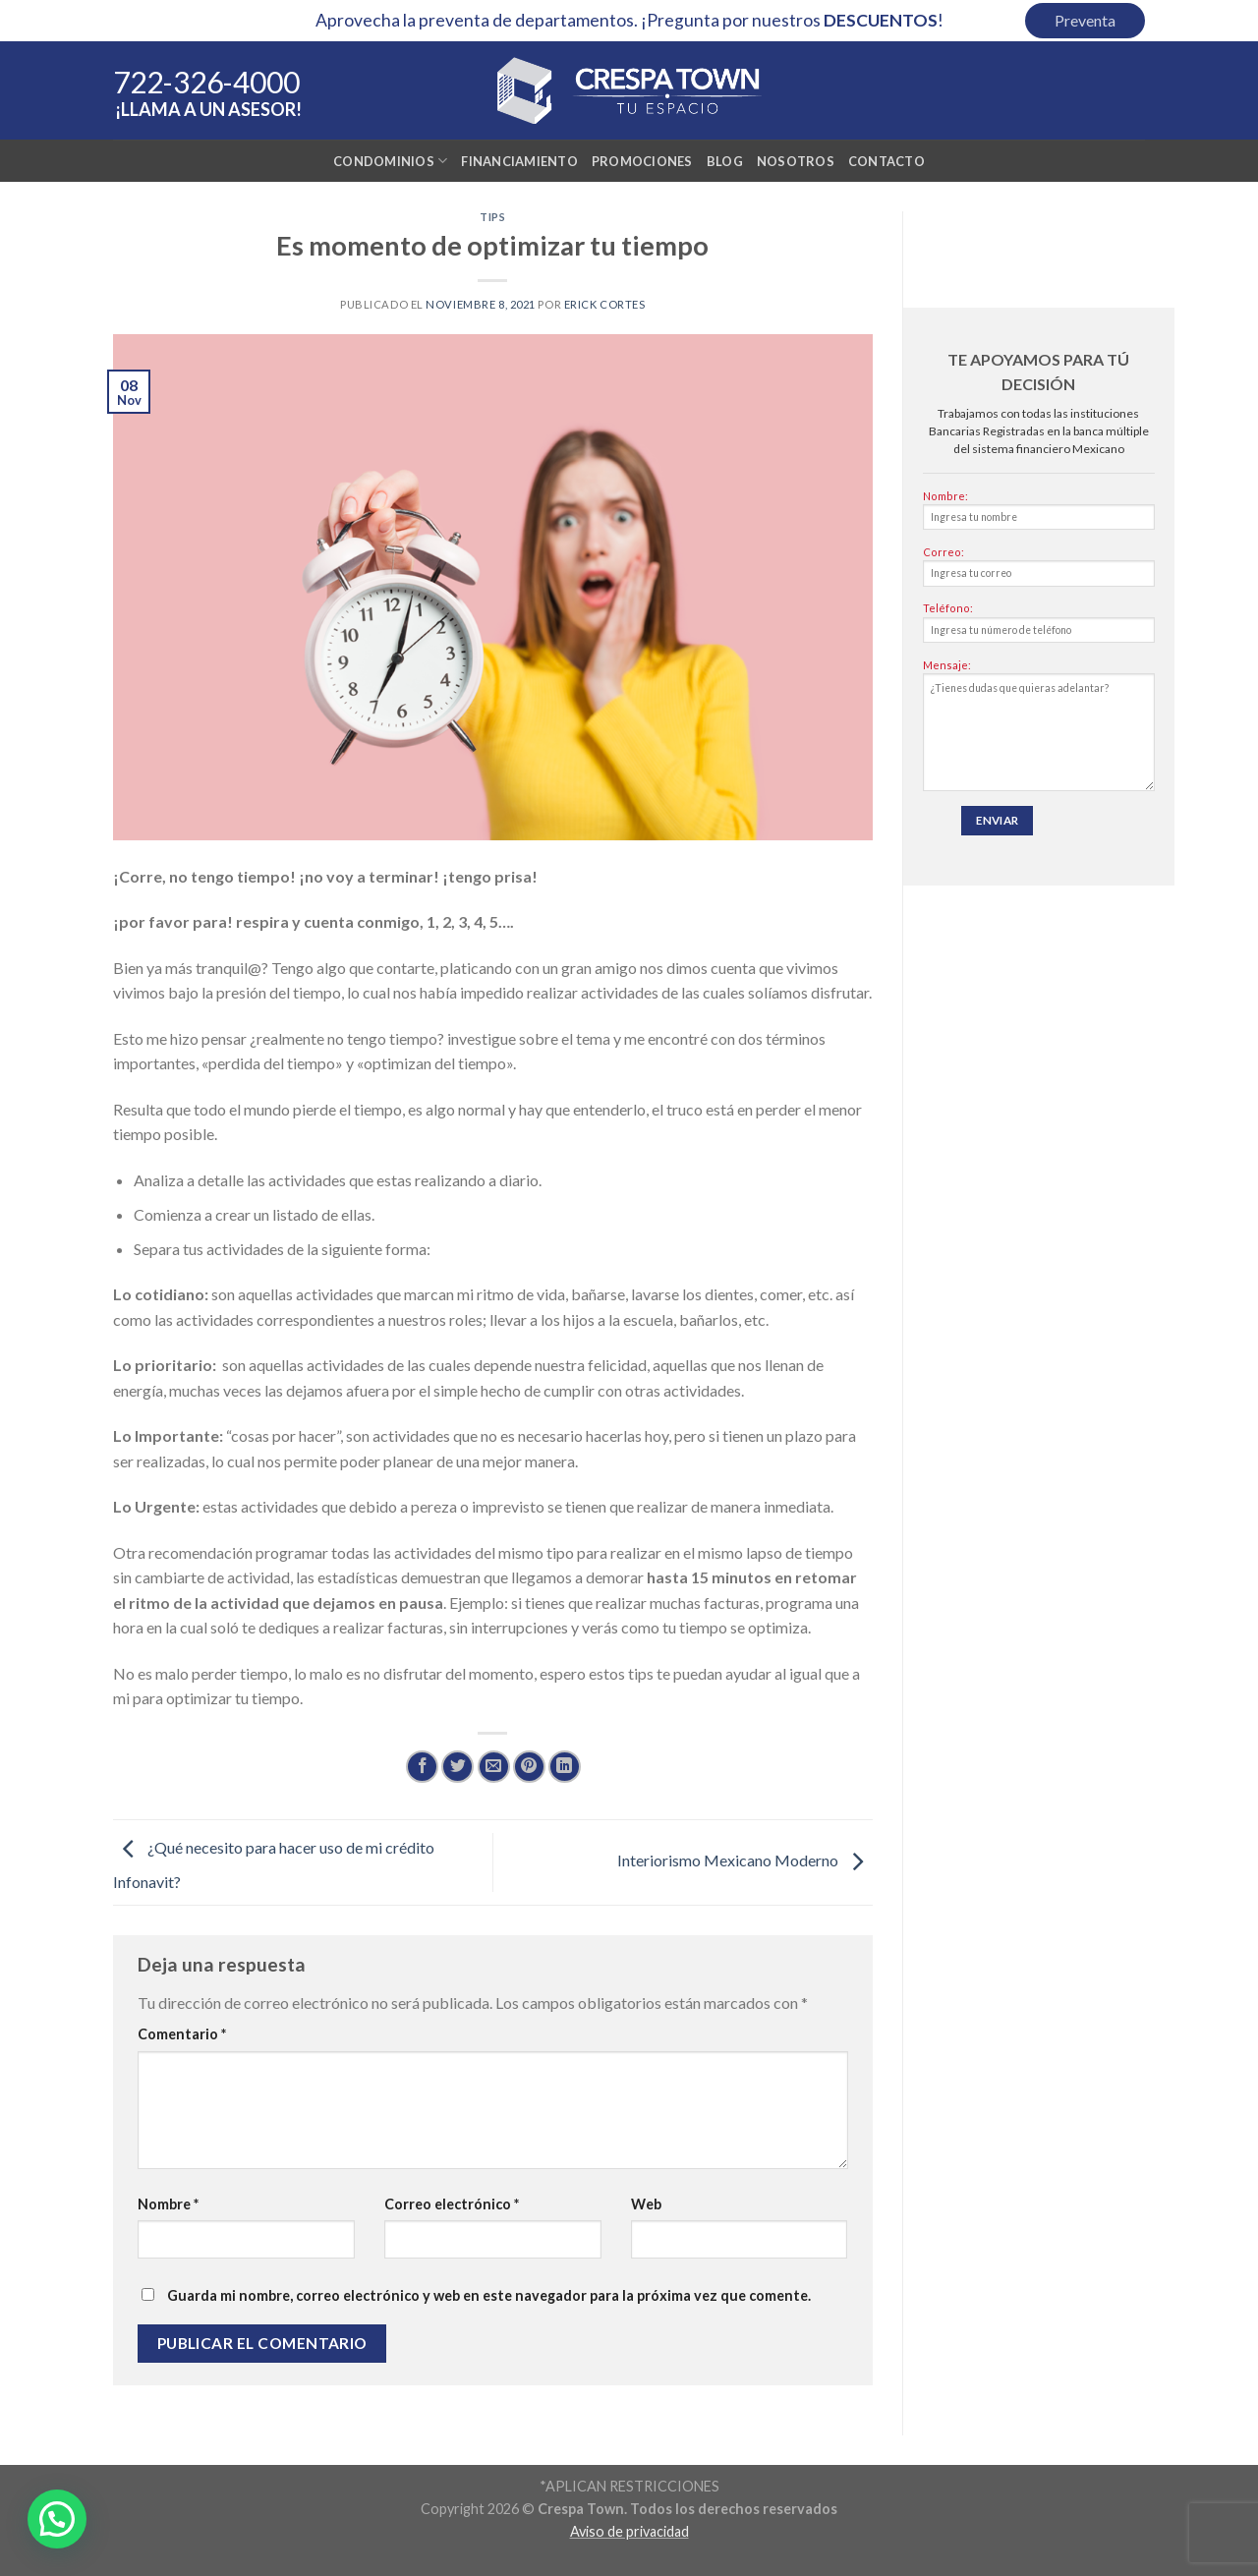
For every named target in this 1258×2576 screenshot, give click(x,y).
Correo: (1039, 571)
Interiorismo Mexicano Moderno (745, 1860)
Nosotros (795, 161)
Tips (492, 216)
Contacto (886, 161)
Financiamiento (519, 161)
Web (646, 2204)
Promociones (642, 161)
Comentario (182, 2034)
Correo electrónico (451, 2204)
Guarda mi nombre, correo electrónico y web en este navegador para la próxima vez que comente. (489, 2295)
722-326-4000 (206, 81)
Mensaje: (1039, 730)
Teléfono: (1039, 627)
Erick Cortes (605, 304)
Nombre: (1039, 515)
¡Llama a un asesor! (208, 109)
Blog (725, 161)
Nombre (168, 2204)
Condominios (390, 160)
